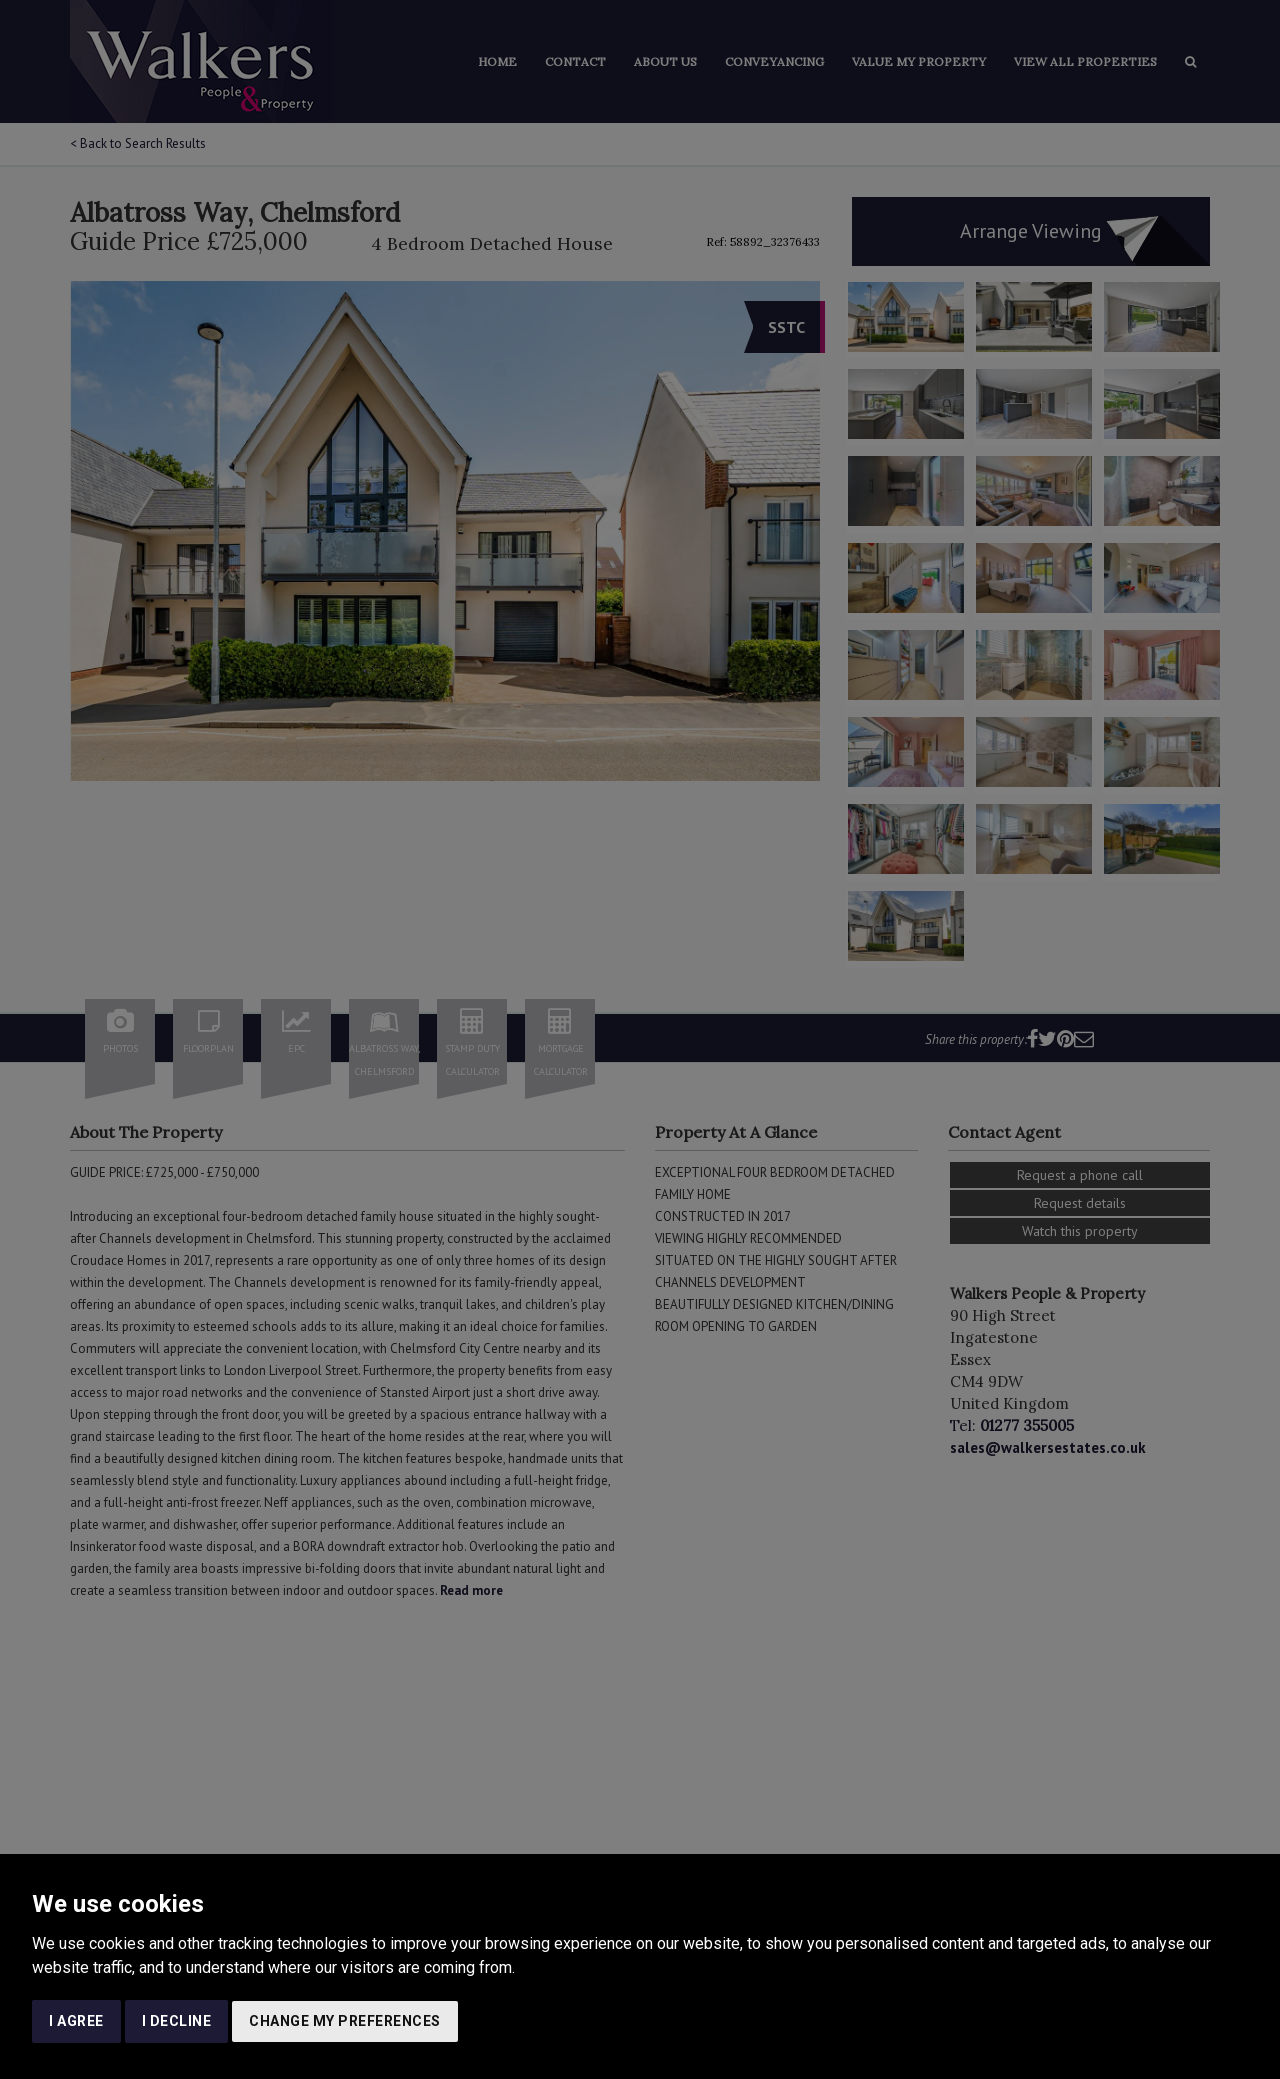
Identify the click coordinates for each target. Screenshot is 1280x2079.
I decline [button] (177, 2021)
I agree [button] (76, 2021)
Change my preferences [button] (345, 2021)
